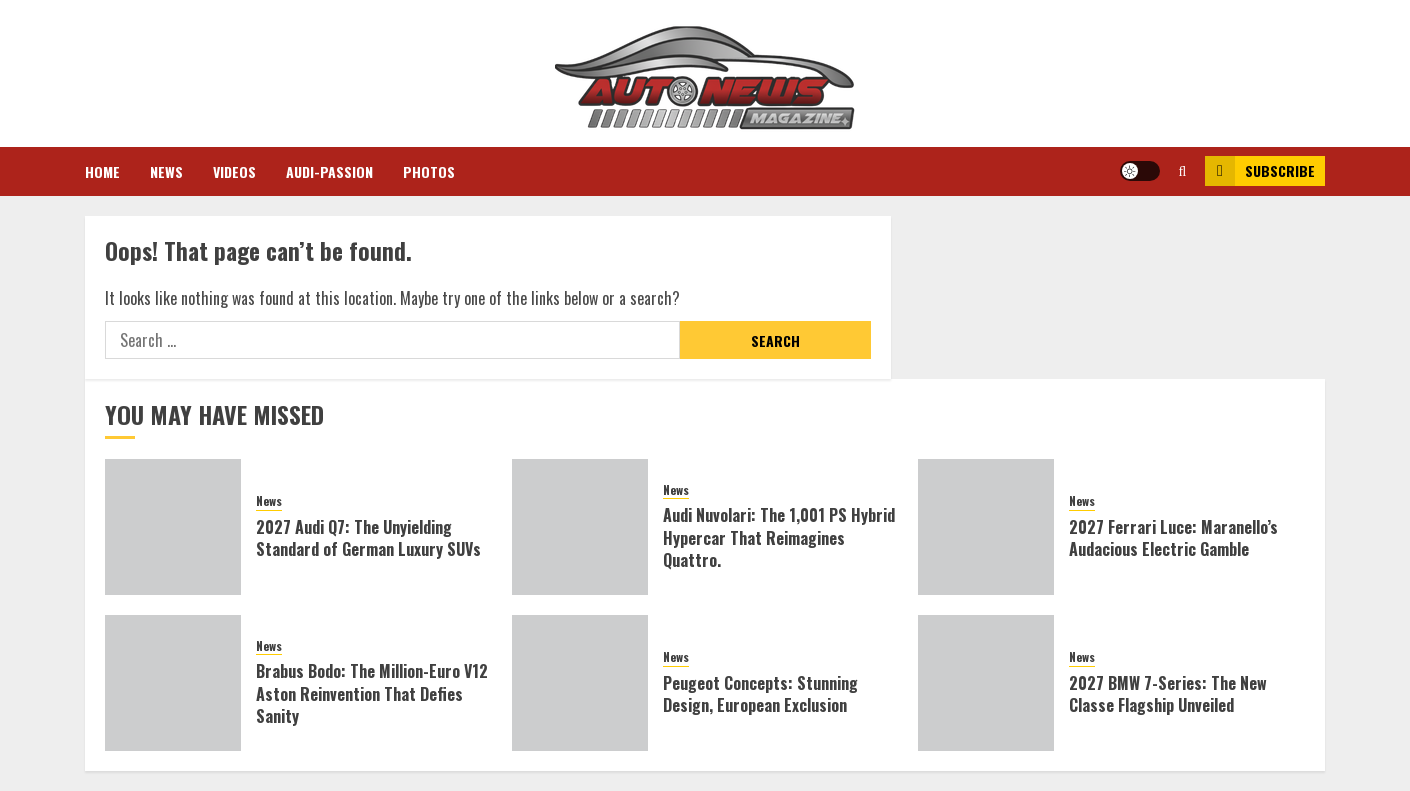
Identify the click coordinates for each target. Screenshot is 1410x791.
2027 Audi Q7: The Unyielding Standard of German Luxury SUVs (368, 538)
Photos (429, 171)
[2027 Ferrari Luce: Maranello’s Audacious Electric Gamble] (986, 527)
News (166, 171)
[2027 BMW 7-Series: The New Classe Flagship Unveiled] (986, 683)
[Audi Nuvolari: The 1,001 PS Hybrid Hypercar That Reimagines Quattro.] (580, 527)
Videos (234, 171)
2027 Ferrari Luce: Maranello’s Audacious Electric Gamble (1173, 538)
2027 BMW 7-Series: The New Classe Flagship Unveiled (1168, 694)
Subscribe (1260, 171)
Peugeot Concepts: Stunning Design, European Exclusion (760, 694)
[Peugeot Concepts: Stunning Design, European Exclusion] (580, 683)
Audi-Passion (329, 171)
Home (102, 171)
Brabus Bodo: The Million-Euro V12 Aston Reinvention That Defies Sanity (372, 693)
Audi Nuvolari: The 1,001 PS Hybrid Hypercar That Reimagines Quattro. (779, 537)
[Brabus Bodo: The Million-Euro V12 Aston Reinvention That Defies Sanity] (173, 683)
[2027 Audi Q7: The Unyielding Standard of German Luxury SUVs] (173, 527)
